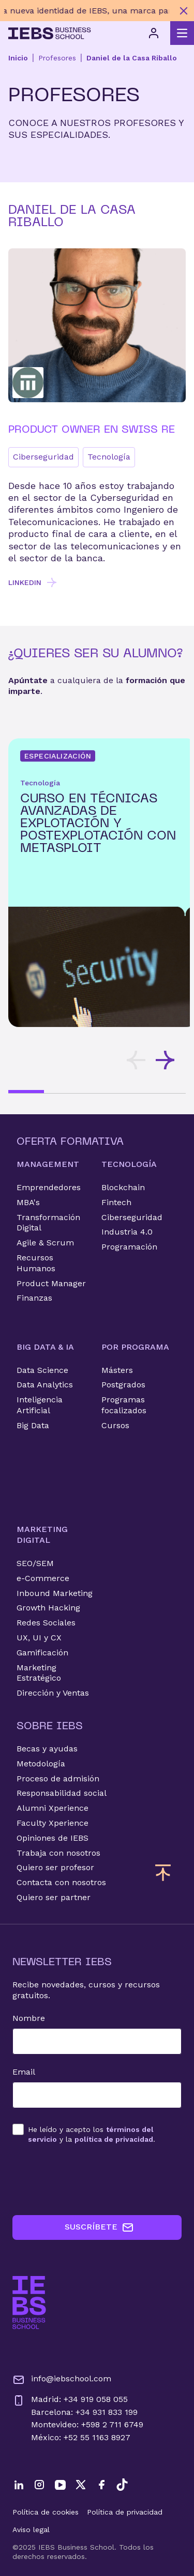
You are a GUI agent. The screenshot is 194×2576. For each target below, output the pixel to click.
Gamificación (42, 1652)
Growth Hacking (48, 1608)
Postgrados (123, 1384)
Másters (117, 1370)
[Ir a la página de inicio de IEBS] (29, 2303)
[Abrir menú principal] (182, 33)
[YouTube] (60, 2484)
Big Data (33, 1425)
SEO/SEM (35, 1563)
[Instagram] (39, 2484)
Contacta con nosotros (61, 1882)
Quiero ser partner (54, 1897)
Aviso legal (31, 2529)
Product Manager (51, 1283)
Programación (129, 1247)
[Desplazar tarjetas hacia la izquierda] (136, 1060)
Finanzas (34, 1298)
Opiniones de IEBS (52, 1838)
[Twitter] (80, 2484)
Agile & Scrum (45, 1242)
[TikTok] (122, 2484)
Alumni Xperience (52, 1808)
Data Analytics (45, 1384)
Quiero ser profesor (55, 1867)
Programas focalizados (123, 1405)
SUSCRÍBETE (99, 2227)
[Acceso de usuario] (153, 33)
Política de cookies (45, 2512)
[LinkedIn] (18, 2484)
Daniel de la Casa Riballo (131, 58)
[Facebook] (101, 2484)
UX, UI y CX (39, 1637)
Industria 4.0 (127, 1232)
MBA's (28, 1202)
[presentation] (91, 2179)
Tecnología (108, 457)
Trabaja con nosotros (58, 1853)
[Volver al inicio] (49, 33)
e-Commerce (43, 1578)
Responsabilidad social (62, 1793)
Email (23, 2072)
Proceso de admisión (58, 1778)
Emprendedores (49, 1187)
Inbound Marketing (55, 1593)
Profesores (57, 58)
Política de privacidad (124, 2512)
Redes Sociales (46, 1622)
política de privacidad (113, 2139)
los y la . (91, 2134)
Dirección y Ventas (53, 1693)
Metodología (41, 1763)
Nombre (28, 2018)
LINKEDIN (33, 582)
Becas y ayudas (47, 1748)
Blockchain (123, 1187)
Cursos (115, 1425)
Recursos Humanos (36, 1263)
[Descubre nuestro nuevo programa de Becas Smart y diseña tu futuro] (86, 10)
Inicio (18, 58)
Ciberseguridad (43, 457)
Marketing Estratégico (39, 1673)
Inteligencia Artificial (40, 1405)
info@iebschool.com (61, 2380)
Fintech (116, 1202)
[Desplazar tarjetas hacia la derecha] (165, 1060)
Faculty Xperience (52, 1823)
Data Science (42, 1370)
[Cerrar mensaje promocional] (183, 11)
